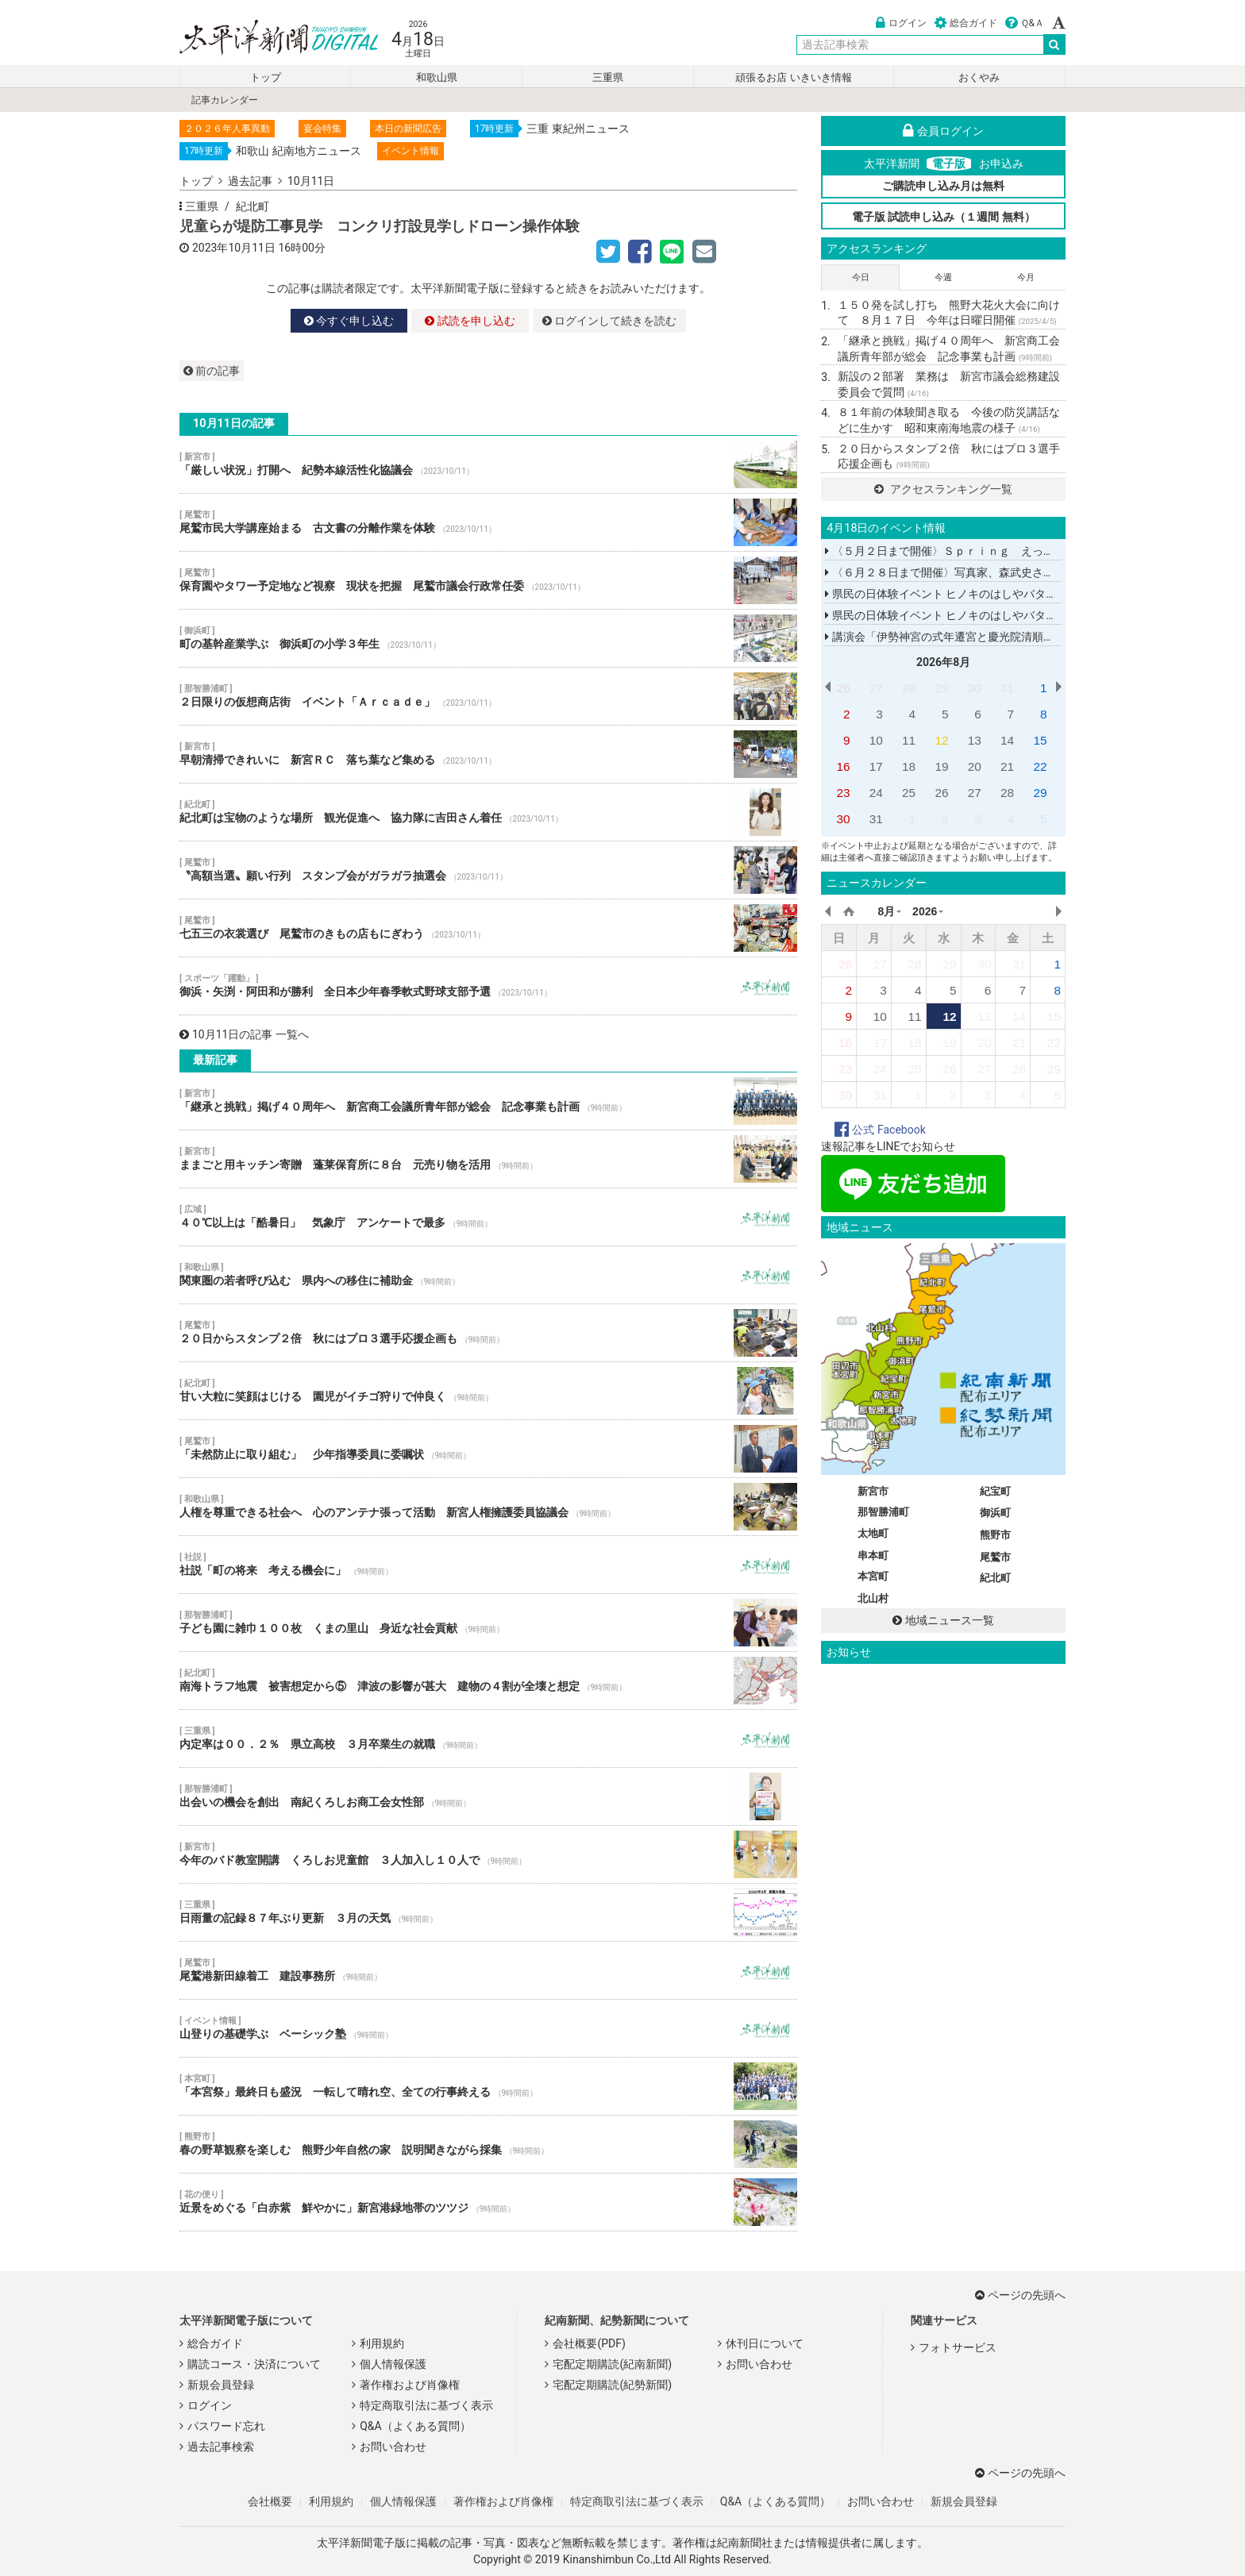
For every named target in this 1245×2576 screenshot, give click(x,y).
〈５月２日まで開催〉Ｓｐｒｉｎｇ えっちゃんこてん (967, 551)
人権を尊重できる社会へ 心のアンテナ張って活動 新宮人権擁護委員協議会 (488, 1506)
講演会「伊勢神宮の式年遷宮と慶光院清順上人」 (950, 636)
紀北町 (252, 206)
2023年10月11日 (234, 247)
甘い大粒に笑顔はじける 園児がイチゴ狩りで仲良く (488, 1390)
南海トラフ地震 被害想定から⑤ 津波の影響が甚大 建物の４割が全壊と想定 (488, 1680)
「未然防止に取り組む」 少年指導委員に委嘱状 (488, 1448)
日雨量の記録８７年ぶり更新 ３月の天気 (488, 1912)
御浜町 (995, 1513)
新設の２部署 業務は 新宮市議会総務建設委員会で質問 (949, 384)
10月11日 (310, 181)
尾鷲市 (995, 1557)
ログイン (901, 23)
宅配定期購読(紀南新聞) (612, 2364)
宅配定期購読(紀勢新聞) (612, 2384)
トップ (265, 77)
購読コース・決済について (254, 2364)
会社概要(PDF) (589, 2343)
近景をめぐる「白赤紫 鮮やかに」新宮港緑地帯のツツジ (488, 2202)
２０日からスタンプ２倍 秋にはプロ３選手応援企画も (488, 1332)
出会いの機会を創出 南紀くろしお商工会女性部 (488, 1796)
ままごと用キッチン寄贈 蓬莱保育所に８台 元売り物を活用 (488, 1159)
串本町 (873, 1555)
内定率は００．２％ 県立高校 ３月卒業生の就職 (488, 1738)
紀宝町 (995, 1491)
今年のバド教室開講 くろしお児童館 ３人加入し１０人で (488, 1854)
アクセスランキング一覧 (943, 489)
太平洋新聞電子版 (267, 38)
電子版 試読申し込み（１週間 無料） (943, 216)
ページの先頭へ (1020, 2295)
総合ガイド (966, 23)
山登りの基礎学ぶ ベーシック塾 (488, 2028)
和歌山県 (436, 77)
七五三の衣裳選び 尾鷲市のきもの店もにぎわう (488, 928)
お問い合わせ (393, 2446)
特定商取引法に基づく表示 (426, 2405)
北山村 (873, 1598)
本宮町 (873, 1576)
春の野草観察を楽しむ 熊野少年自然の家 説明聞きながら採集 (488, 2144)
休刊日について (765, 2343)
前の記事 (211, 370)
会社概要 (270, 2501)
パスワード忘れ (226, 2426)
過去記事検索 (220, 2446)
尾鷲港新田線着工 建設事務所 (488, 1970)
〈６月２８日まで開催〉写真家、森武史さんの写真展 (961, 572)
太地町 (873, 1533)
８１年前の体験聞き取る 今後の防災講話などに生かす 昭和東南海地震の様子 (949, 420)
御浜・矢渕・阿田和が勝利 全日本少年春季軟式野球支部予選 (488, 986)
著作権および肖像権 (410, 2384)
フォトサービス (957, 2347)
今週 (943, 277)
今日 (860, 277)
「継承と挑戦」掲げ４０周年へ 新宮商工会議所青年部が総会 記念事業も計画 (488, 1101)
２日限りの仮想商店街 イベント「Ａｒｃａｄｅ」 (488, 696)
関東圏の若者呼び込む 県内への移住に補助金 (488, 1274)
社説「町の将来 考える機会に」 (488, 1564)
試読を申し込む (470, 320)
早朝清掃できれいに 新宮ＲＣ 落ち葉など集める (488, 754)
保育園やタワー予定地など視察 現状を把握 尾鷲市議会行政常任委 (488, 580)
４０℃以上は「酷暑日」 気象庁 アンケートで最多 (488, 1217)
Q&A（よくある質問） (415, 2426)
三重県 (607, 77)
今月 (1026, 277)
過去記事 (250, 181)
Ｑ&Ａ (1024, 23)
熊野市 (995, 1535)
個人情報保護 (393, 2364)
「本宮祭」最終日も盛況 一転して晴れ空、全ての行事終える (488, 2086)
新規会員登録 (220, 2384)
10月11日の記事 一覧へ (244, 1034)
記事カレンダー (224, 100)
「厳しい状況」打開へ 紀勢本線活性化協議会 (488, 464)
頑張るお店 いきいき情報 (793, 77)
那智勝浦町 (883, 1512)
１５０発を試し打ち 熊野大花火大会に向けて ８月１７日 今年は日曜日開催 (949, 312)
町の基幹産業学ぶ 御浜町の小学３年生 (488, 638)
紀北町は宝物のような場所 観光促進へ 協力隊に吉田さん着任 (488, 812)
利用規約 (382, 2343)
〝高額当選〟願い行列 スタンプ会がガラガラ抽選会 (488, 870)
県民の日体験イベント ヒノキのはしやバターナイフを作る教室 (985, 593)
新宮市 (873, 1491)
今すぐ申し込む (349, 320)
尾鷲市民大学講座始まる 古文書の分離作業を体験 (488, 522)
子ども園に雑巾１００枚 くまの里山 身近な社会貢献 (488, 1622)
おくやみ (979, 77)
